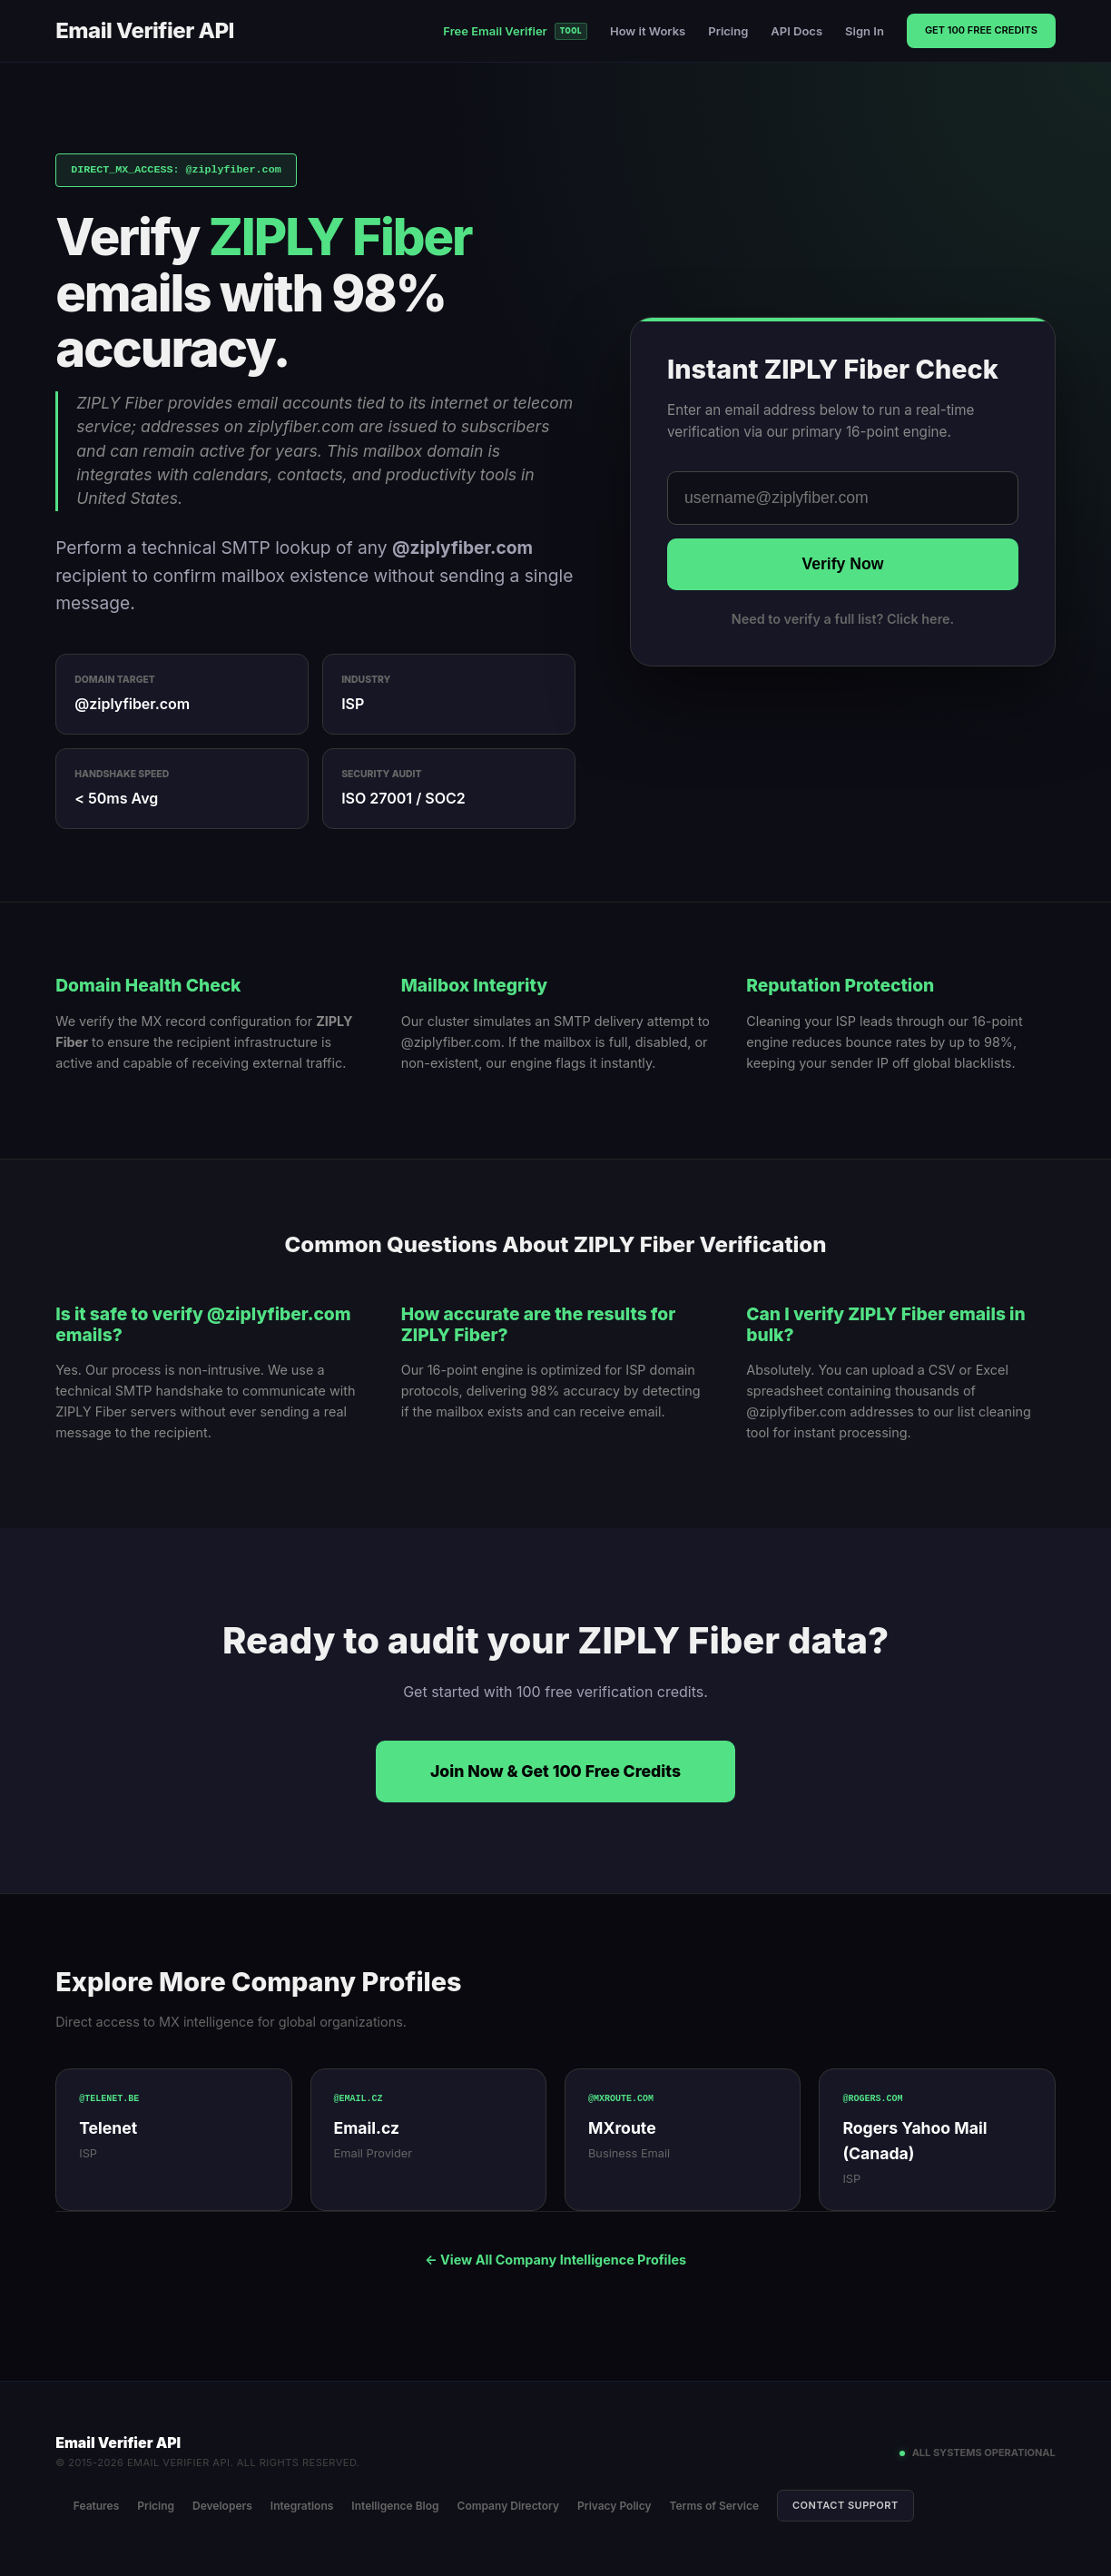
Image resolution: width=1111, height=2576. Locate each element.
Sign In (864, 31)
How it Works (647, 31)
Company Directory (508, 2505)
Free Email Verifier (515, 31)
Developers (222, 2505)
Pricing (728, 31)
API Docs (796, 31)
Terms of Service (715, 2505)
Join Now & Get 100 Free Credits (555, 1771)
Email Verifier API (144, 30)
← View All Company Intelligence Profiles (555, 2259)
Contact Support (846, 2504)
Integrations (302, 2505)
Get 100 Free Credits (981, 30)
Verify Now (842, 564)
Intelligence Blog (395, 2505)
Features (97, 2505)
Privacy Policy (615, 2505)
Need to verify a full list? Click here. (843, 619)
